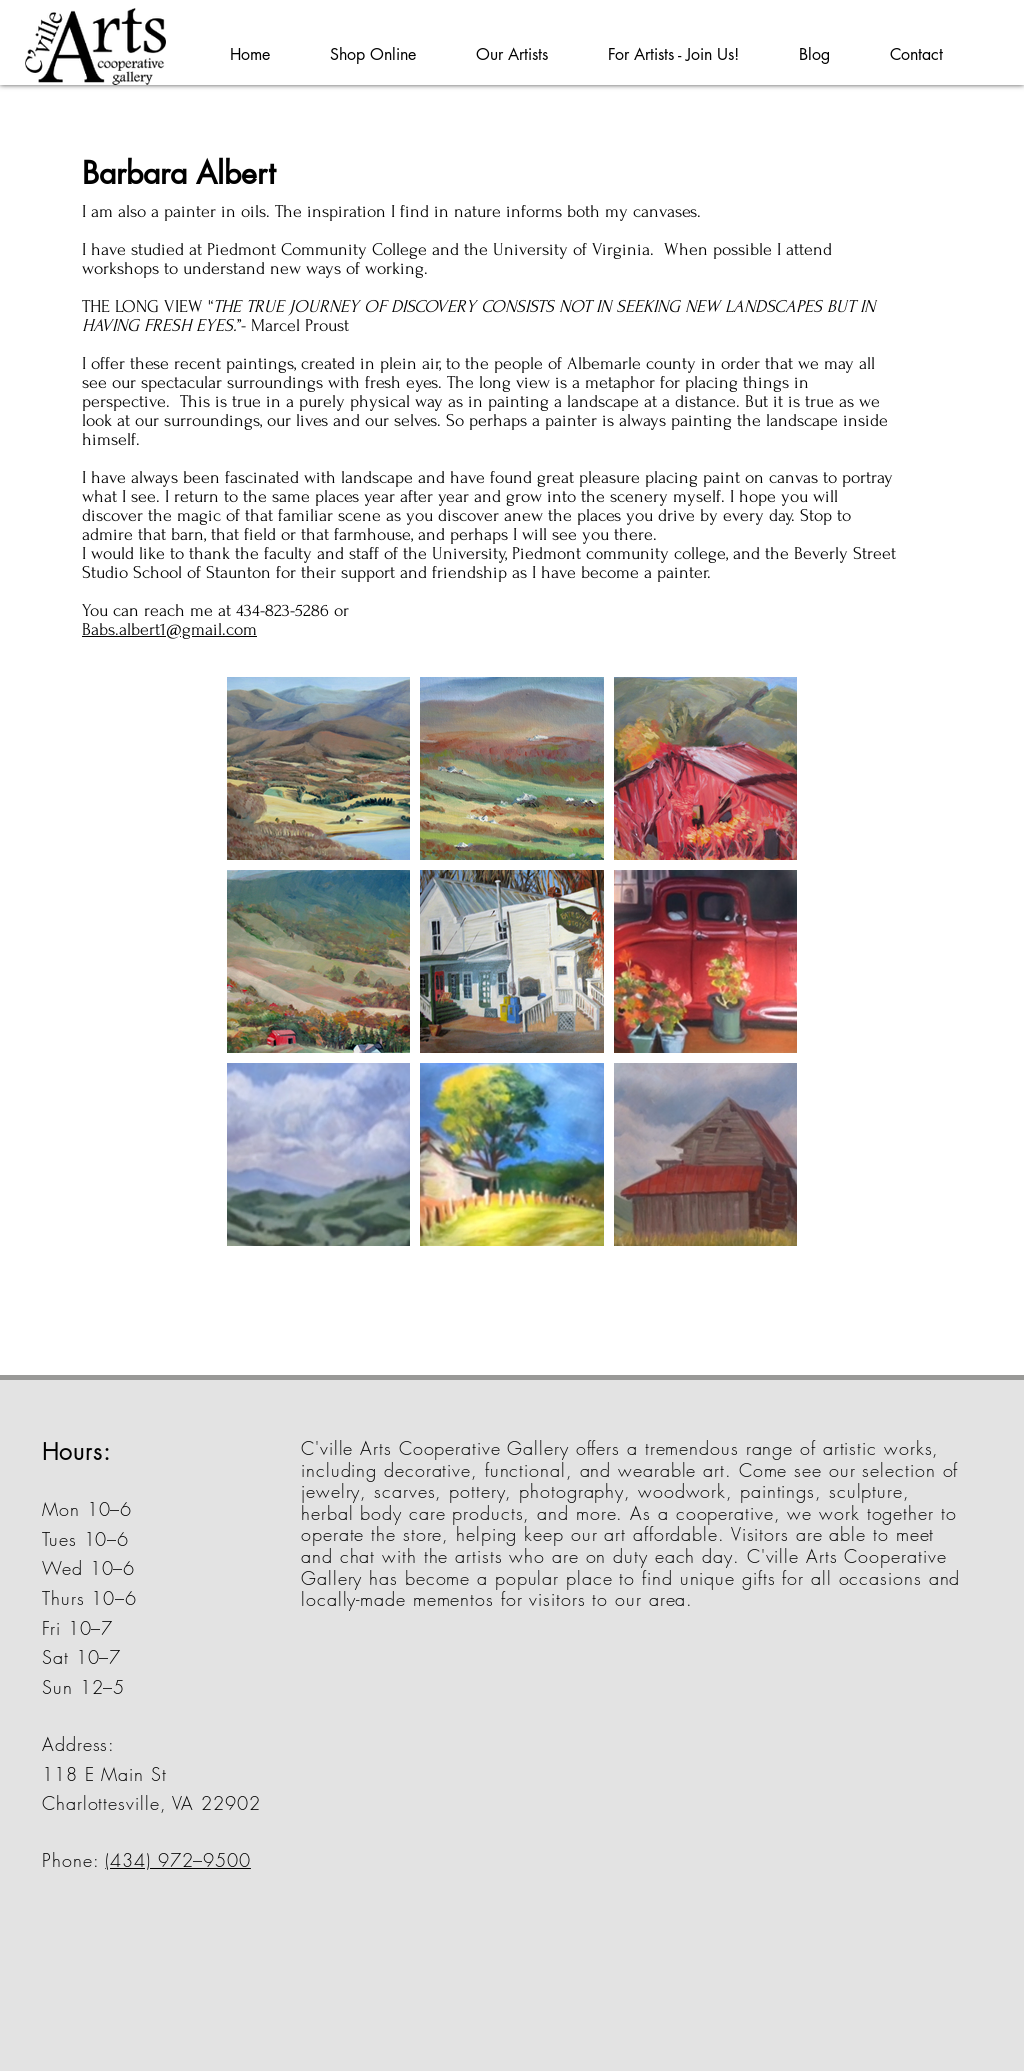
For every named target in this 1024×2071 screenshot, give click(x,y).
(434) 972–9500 (178, 1860)
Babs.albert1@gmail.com (169, 629)
